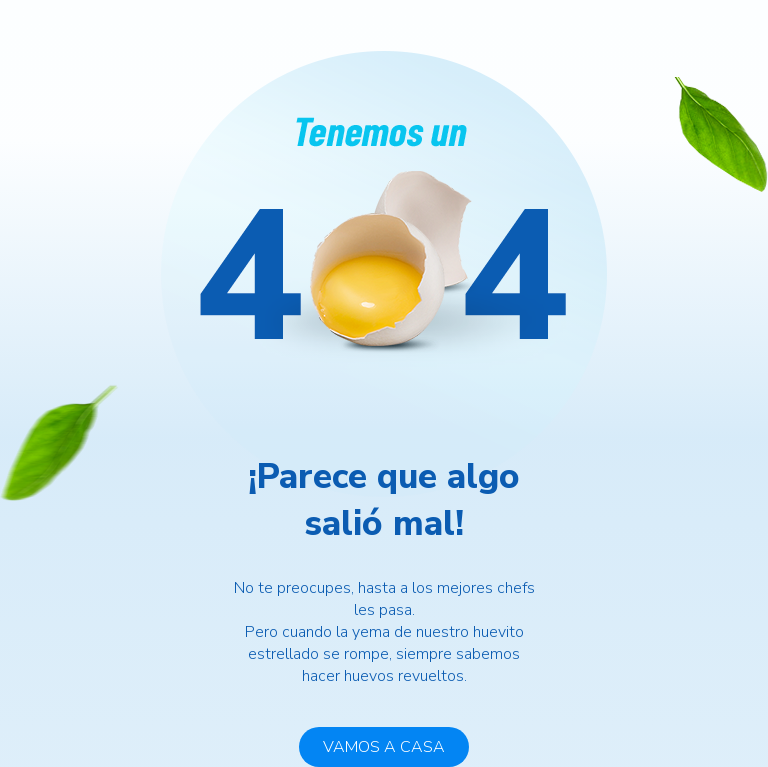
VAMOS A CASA (384, 747)
